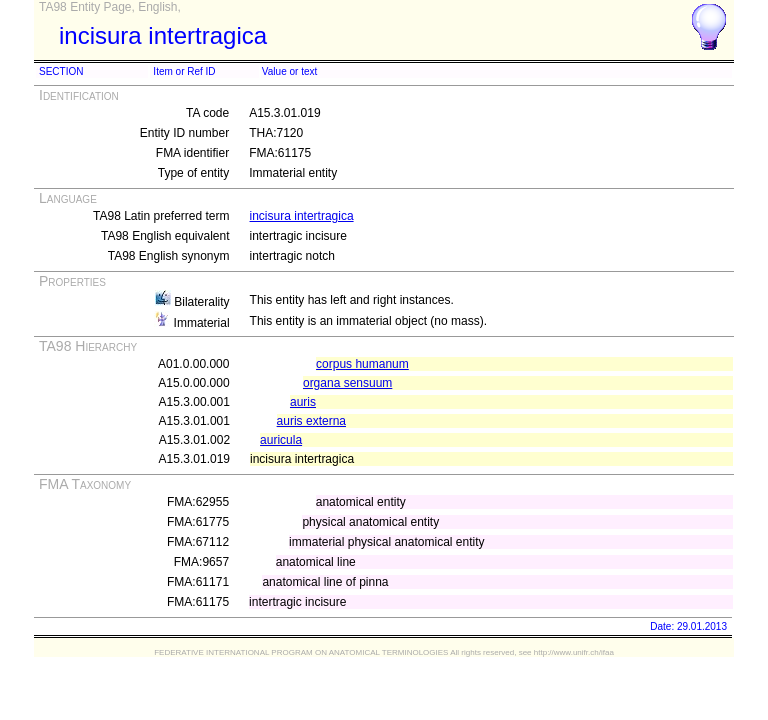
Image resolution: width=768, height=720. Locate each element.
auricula (281, 440)
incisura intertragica (302, 216)
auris (303, 402)
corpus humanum (362, 364)
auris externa (311, 421)
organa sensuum (347, 383)
